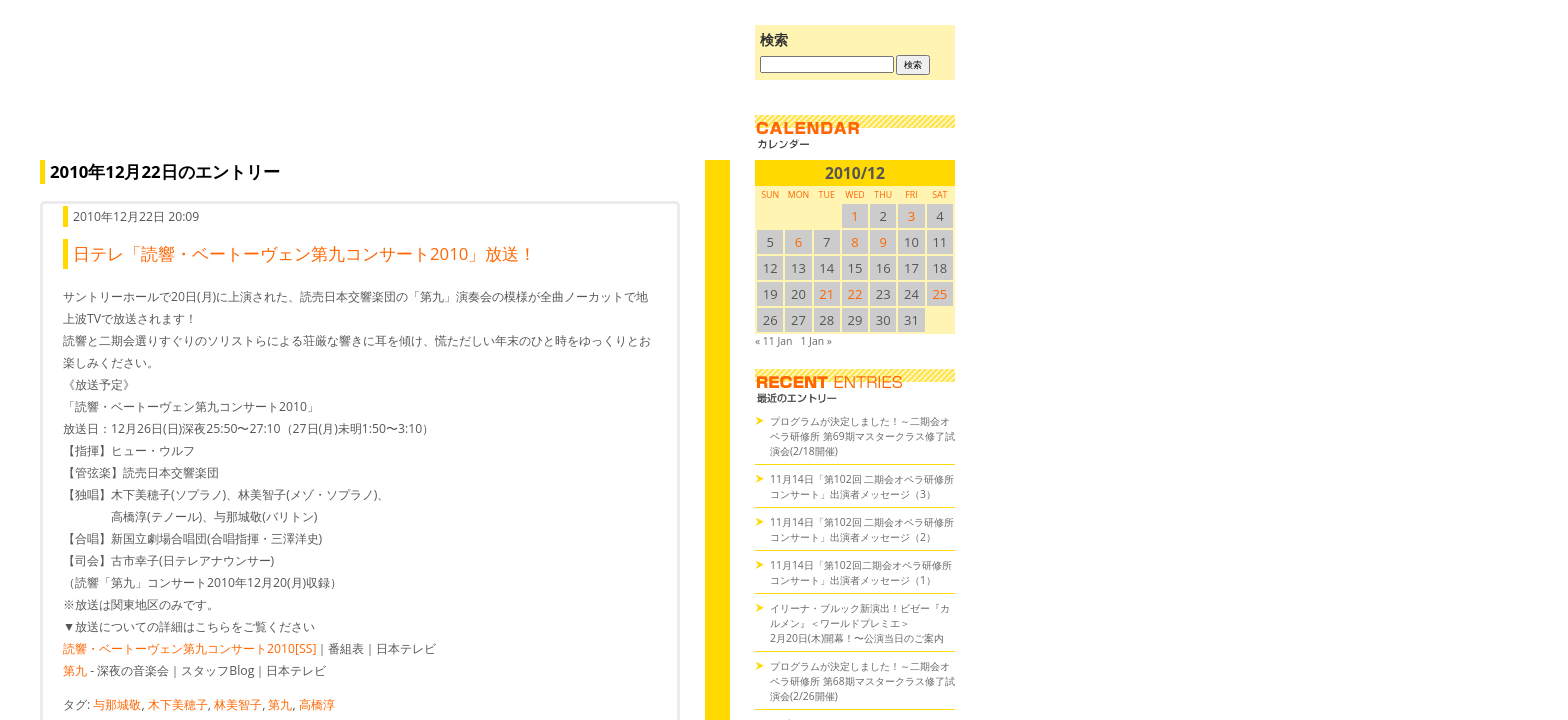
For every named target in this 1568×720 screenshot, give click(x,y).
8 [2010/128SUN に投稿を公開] (854, 242)
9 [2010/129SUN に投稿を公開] (883, 242)
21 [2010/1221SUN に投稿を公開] (826, 294)
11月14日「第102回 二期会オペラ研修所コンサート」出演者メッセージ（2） (862, 529)
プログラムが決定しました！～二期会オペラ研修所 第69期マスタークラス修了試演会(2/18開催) (862, 436)
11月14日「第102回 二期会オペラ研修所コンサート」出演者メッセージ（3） (862, 486)
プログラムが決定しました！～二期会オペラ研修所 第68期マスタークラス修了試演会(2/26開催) (862, 681)
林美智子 (238, 704)
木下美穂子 (178, 704)
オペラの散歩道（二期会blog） (380, 95)
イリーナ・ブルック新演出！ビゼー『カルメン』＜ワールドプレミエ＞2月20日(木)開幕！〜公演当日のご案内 (860, 623)
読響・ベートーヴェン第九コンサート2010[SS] (189, 648)
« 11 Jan (773, 341)
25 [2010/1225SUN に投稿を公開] (939, 294)
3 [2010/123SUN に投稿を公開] (911, 216)
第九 (75, 670)
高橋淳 (317, 704)
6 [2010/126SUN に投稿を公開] (798, 242)
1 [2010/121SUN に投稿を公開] (854, 216)
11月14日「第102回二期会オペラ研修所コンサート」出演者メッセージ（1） (861, 572)
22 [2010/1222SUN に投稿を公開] (855, 294)
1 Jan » (815, 341)
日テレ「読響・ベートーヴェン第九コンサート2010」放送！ (304, 253)
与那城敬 (117, 704)
